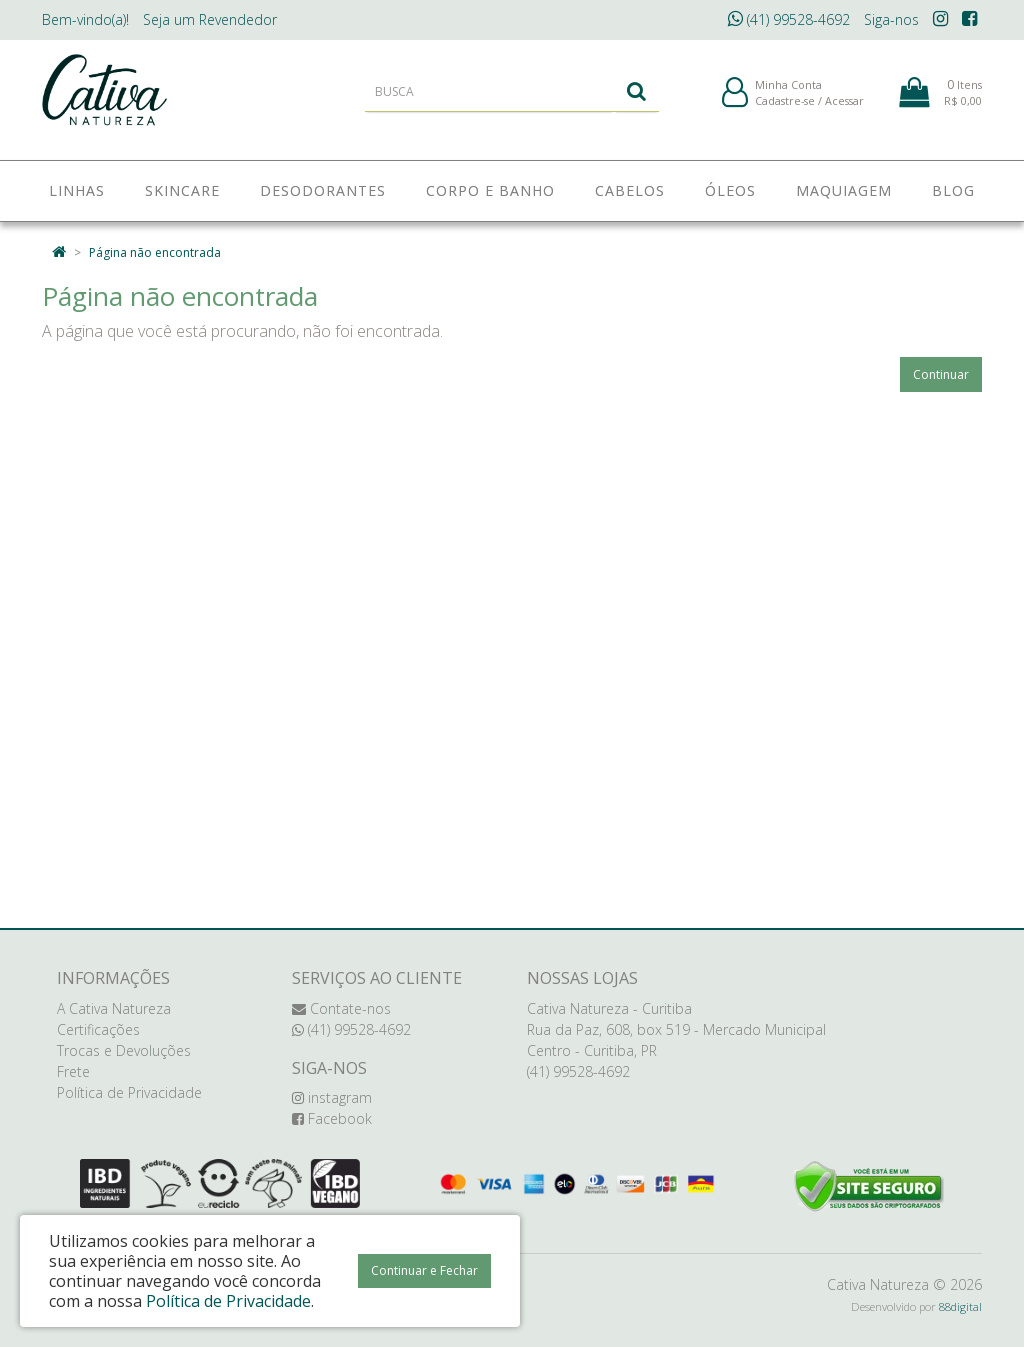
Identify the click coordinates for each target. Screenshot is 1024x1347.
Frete (73, 1071)
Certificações (98, 1029)
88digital (960, 1306)
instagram (332, 1097)
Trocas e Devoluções (124, 1050)
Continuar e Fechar (424, 1270)
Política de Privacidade (129, 1092)
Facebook (332, 1118)
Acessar (844, 108)
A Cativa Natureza (114, 1008)
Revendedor (210, 19)
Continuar (941, 374)
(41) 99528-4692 (789, 19)
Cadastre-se (785, 108)
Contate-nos (341, 1008)
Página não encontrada (155, 252)
